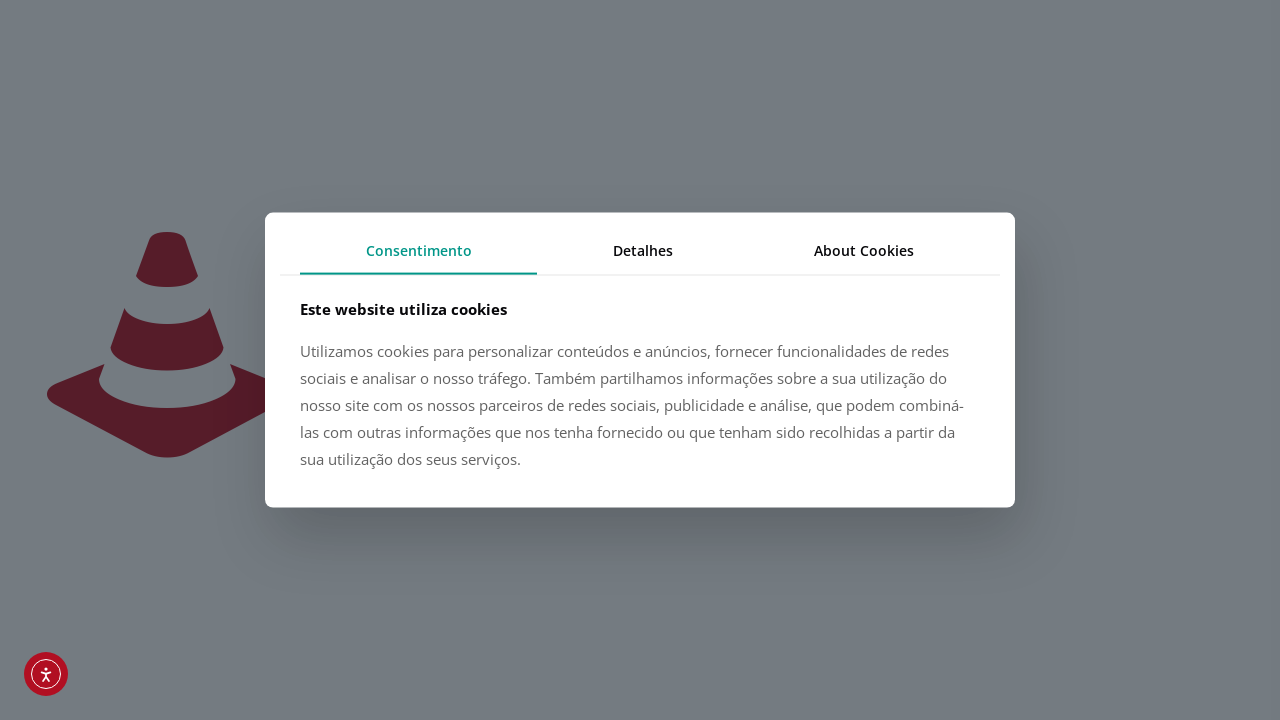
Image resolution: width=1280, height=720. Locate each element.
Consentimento (419, 250)
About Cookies (864, 250)
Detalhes (643, 250)
